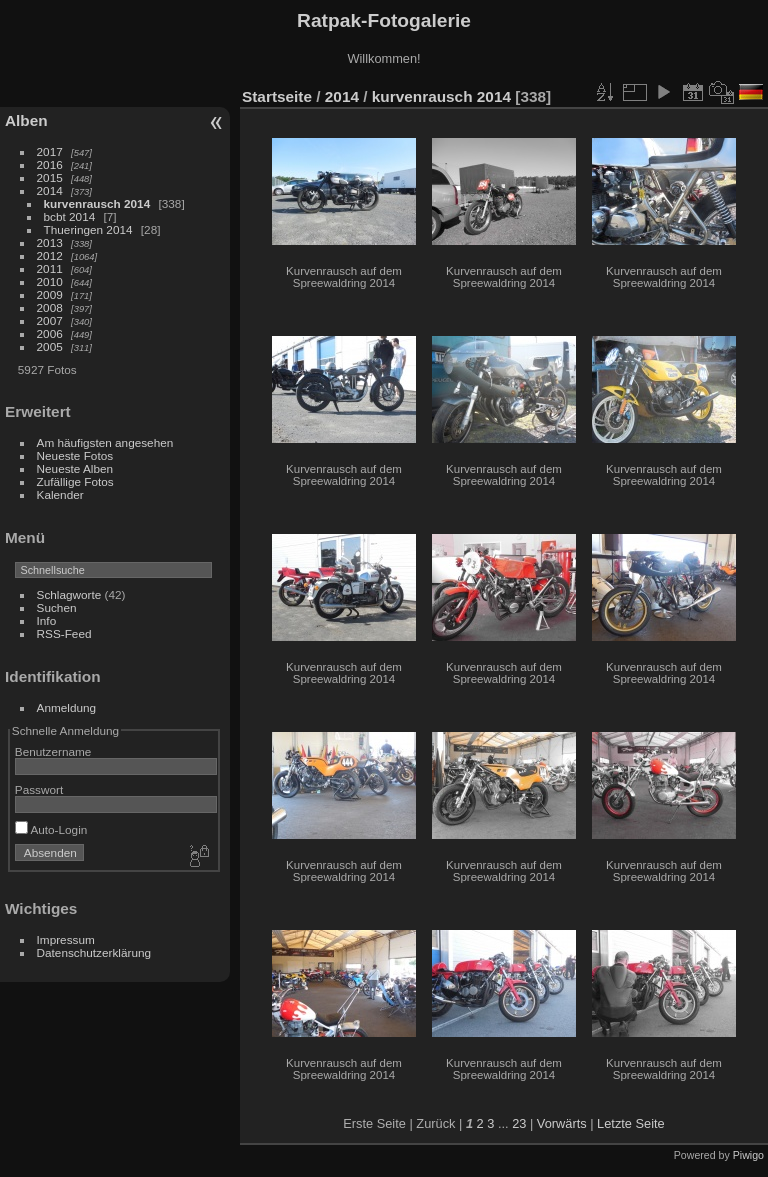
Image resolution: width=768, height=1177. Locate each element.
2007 (50, 320)
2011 (50, 268)
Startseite (277, 96)
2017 (50, 151)
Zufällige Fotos (75, 481)
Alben (26, 120)
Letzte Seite (631, 1123)
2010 (50, 281)
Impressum (66, 939)
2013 (50, 242)
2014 (50, 190)
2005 (50, 346)
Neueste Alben (75, 468)
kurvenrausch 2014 (97, 203)
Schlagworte (69, 594)
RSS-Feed (64, 633)
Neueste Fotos (75, 455)
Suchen (57, 607)
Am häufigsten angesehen (105, 442)
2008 (50, 307)
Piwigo (748, 1155)
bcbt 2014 (70, 216)
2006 (50, 333)
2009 (50, 294)
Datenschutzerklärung (94, 952)
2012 (50, 255)
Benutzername (53, 751)
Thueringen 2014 (88, 229)
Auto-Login (51, 829)
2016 (50, 164)
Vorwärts (562, 1123)
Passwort (39, 789)
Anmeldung (67, 707)
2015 (50, 177)
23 (519, 1123)
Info (47, 620)
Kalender (60, 494)
